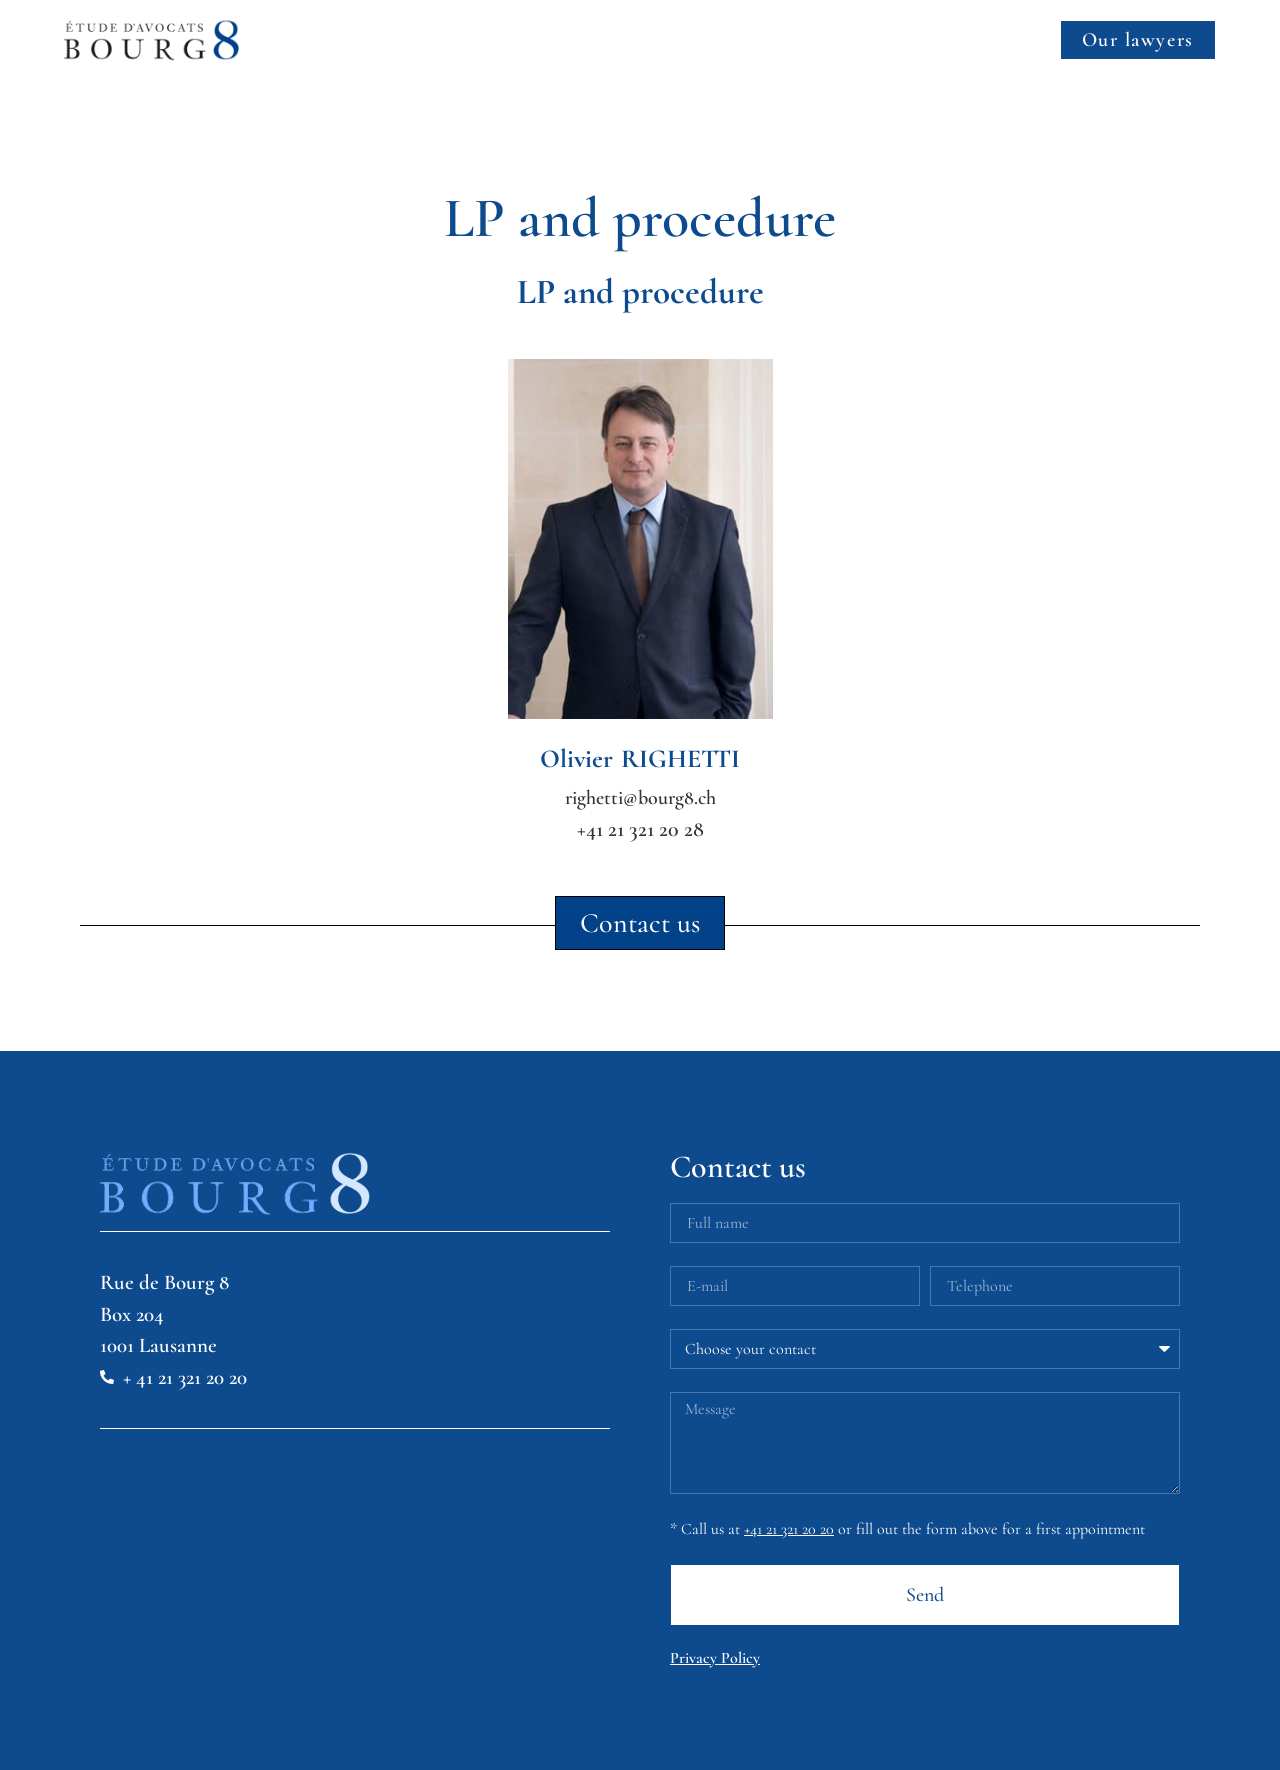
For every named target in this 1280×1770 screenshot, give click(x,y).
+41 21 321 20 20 (789, 1529)
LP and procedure (640, 292)
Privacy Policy (715, 1658)
